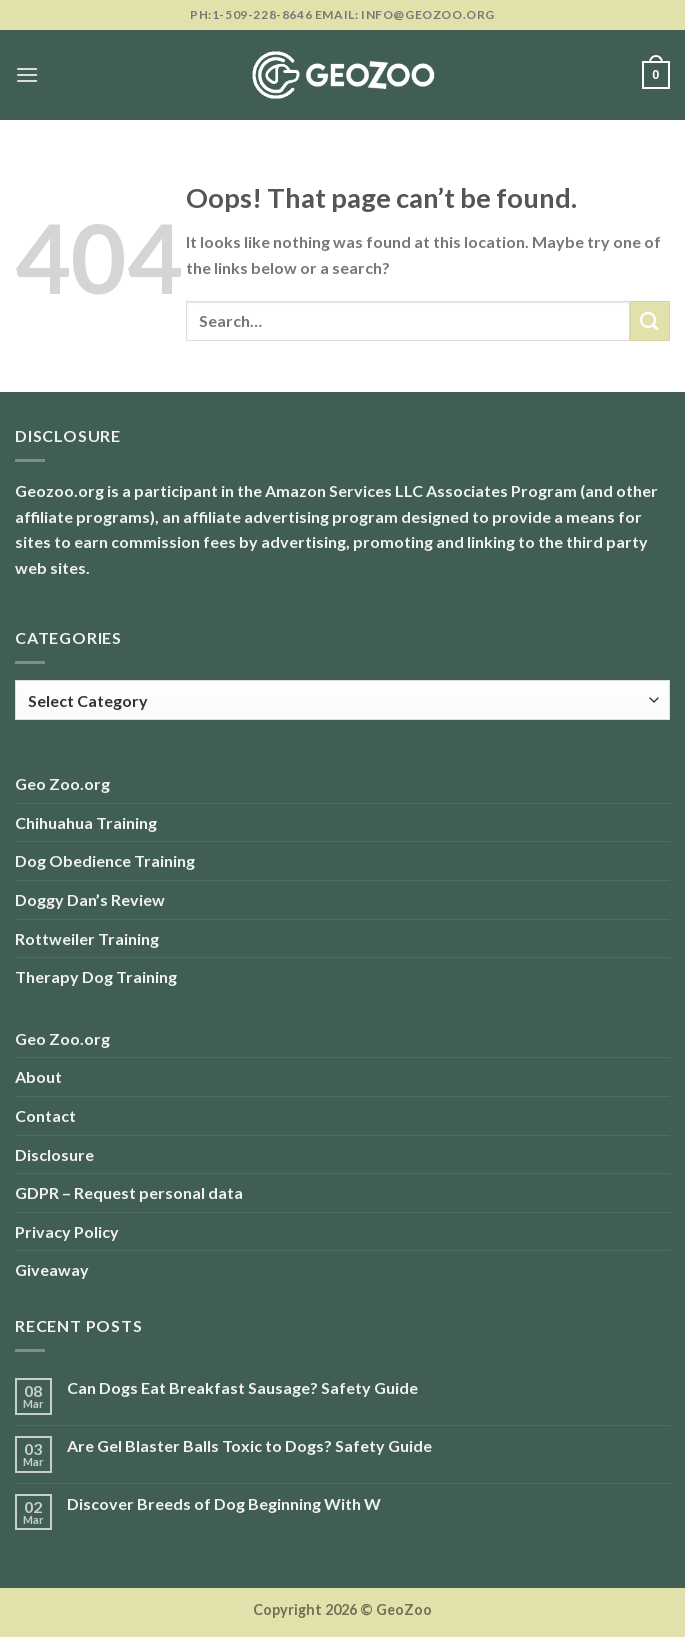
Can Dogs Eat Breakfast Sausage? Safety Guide (242, 1387)
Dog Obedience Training (105, 860)
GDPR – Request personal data (129, 1192)
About (38, 1076)
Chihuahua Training (86, 822)
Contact (45, 1115)
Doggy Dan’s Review (90, 899)
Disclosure (54, 1154)
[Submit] (650, 320)
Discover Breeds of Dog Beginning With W (224, 1503)
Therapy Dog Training (96, 976)
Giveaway (52, 1269)
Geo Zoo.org (62, 783)
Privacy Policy (67, 1231)
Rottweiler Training (87, 938)
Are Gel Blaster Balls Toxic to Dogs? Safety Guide (249, 1445)
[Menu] (27, 74)
